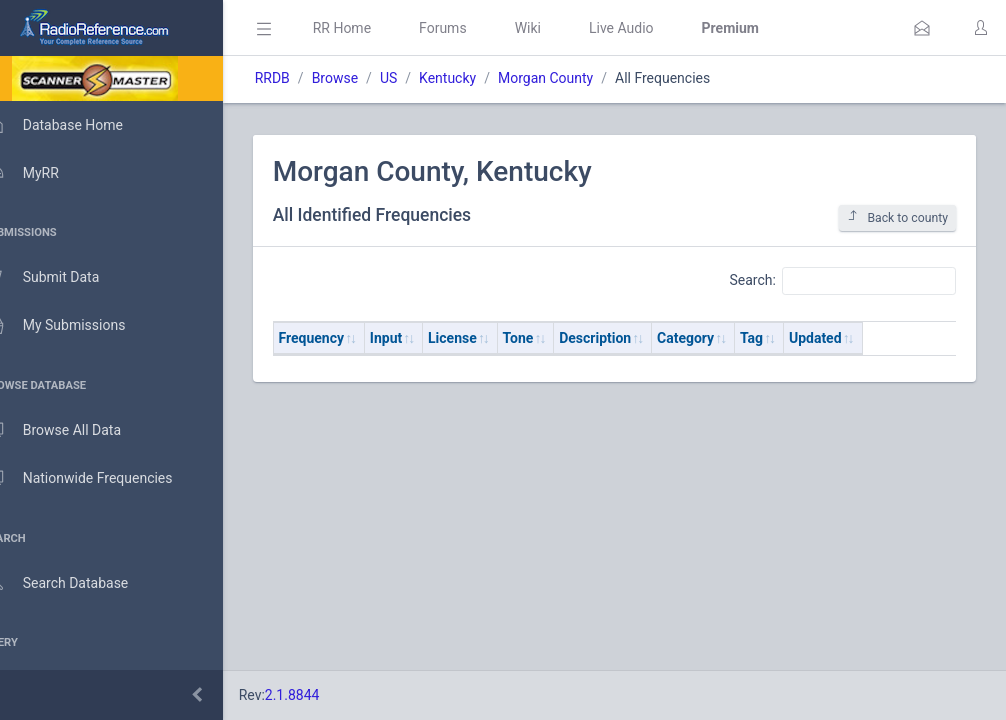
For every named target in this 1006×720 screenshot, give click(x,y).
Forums (476, 28)
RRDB (305, 78)
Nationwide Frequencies (103, 479)
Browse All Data (77, 431)
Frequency (345, 338)
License (485, 338)
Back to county (897, 217)
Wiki (561, 28)
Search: (842, 281)
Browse (368, 78)
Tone (551, 338)
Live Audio (654, 28)
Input (419, 338)
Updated (848, 338)
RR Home (375, 28)
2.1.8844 (325, 695)
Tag (784, 338)
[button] (922, 28)
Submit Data (66, 278)
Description (629, 338)
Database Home (78, 125)
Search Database (81, 583)
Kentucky (480, 78)
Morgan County (578, 78)
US (421, 78)
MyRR (46, 173)
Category (718, 338)
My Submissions (79, 326)
